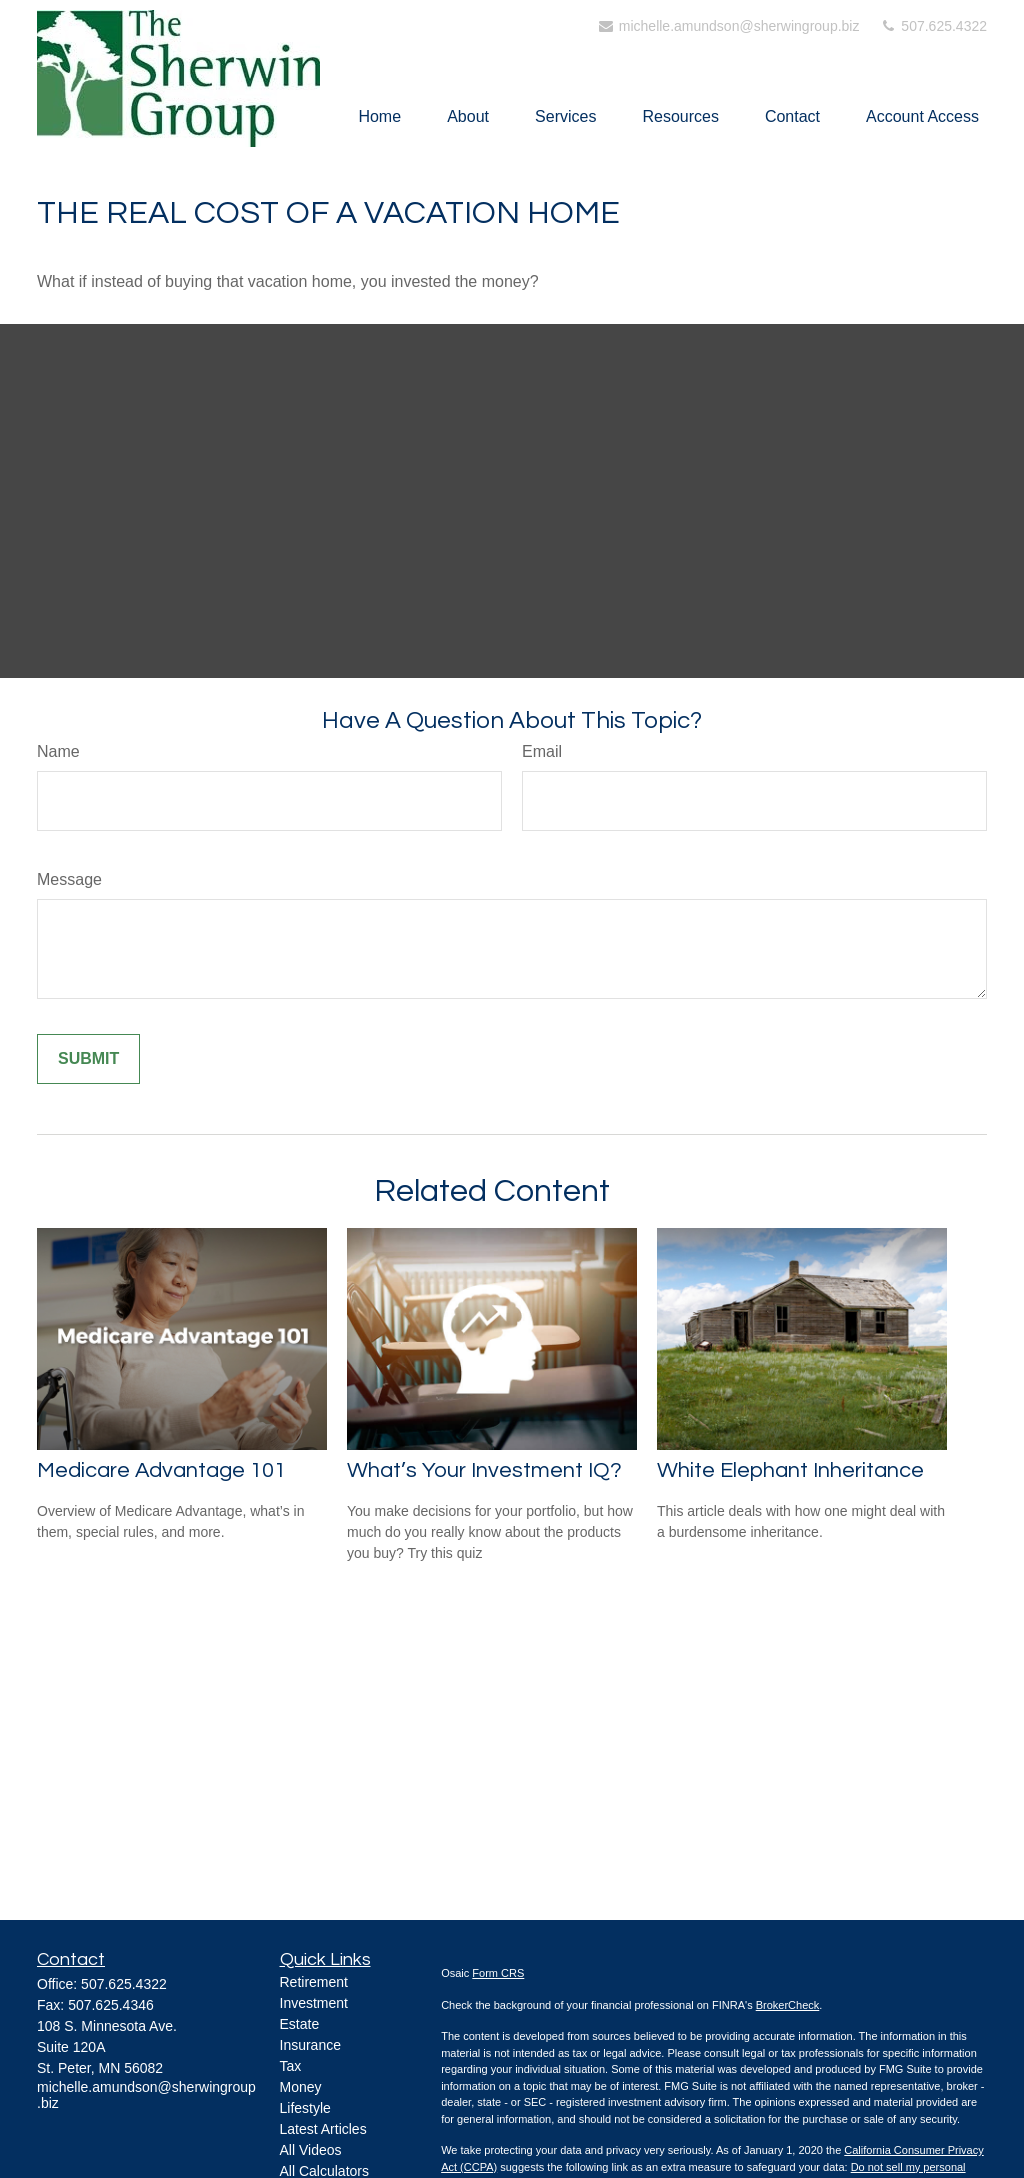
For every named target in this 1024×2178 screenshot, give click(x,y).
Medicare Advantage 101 (161, 1470)
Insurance (310, 2045)
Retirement (314, 1982)
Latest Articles (323, 2129)
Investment (314, 2003)
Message (69, 879)
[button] (379, 116)
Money (301, 2087)
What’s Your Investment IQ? (484, 1470)
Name (58, 751)
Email (542, 751)
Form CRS (498, 1973)
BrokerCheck (788, 2005)
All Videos (311, 2150)
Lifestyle (305, 2108)
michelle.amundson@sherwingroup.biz (728, 26)
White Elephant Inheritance (790, 1470)
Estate (300, 2024)
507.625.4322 (933, 26)
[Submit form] (88, 1059)
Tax (291, 2066)
